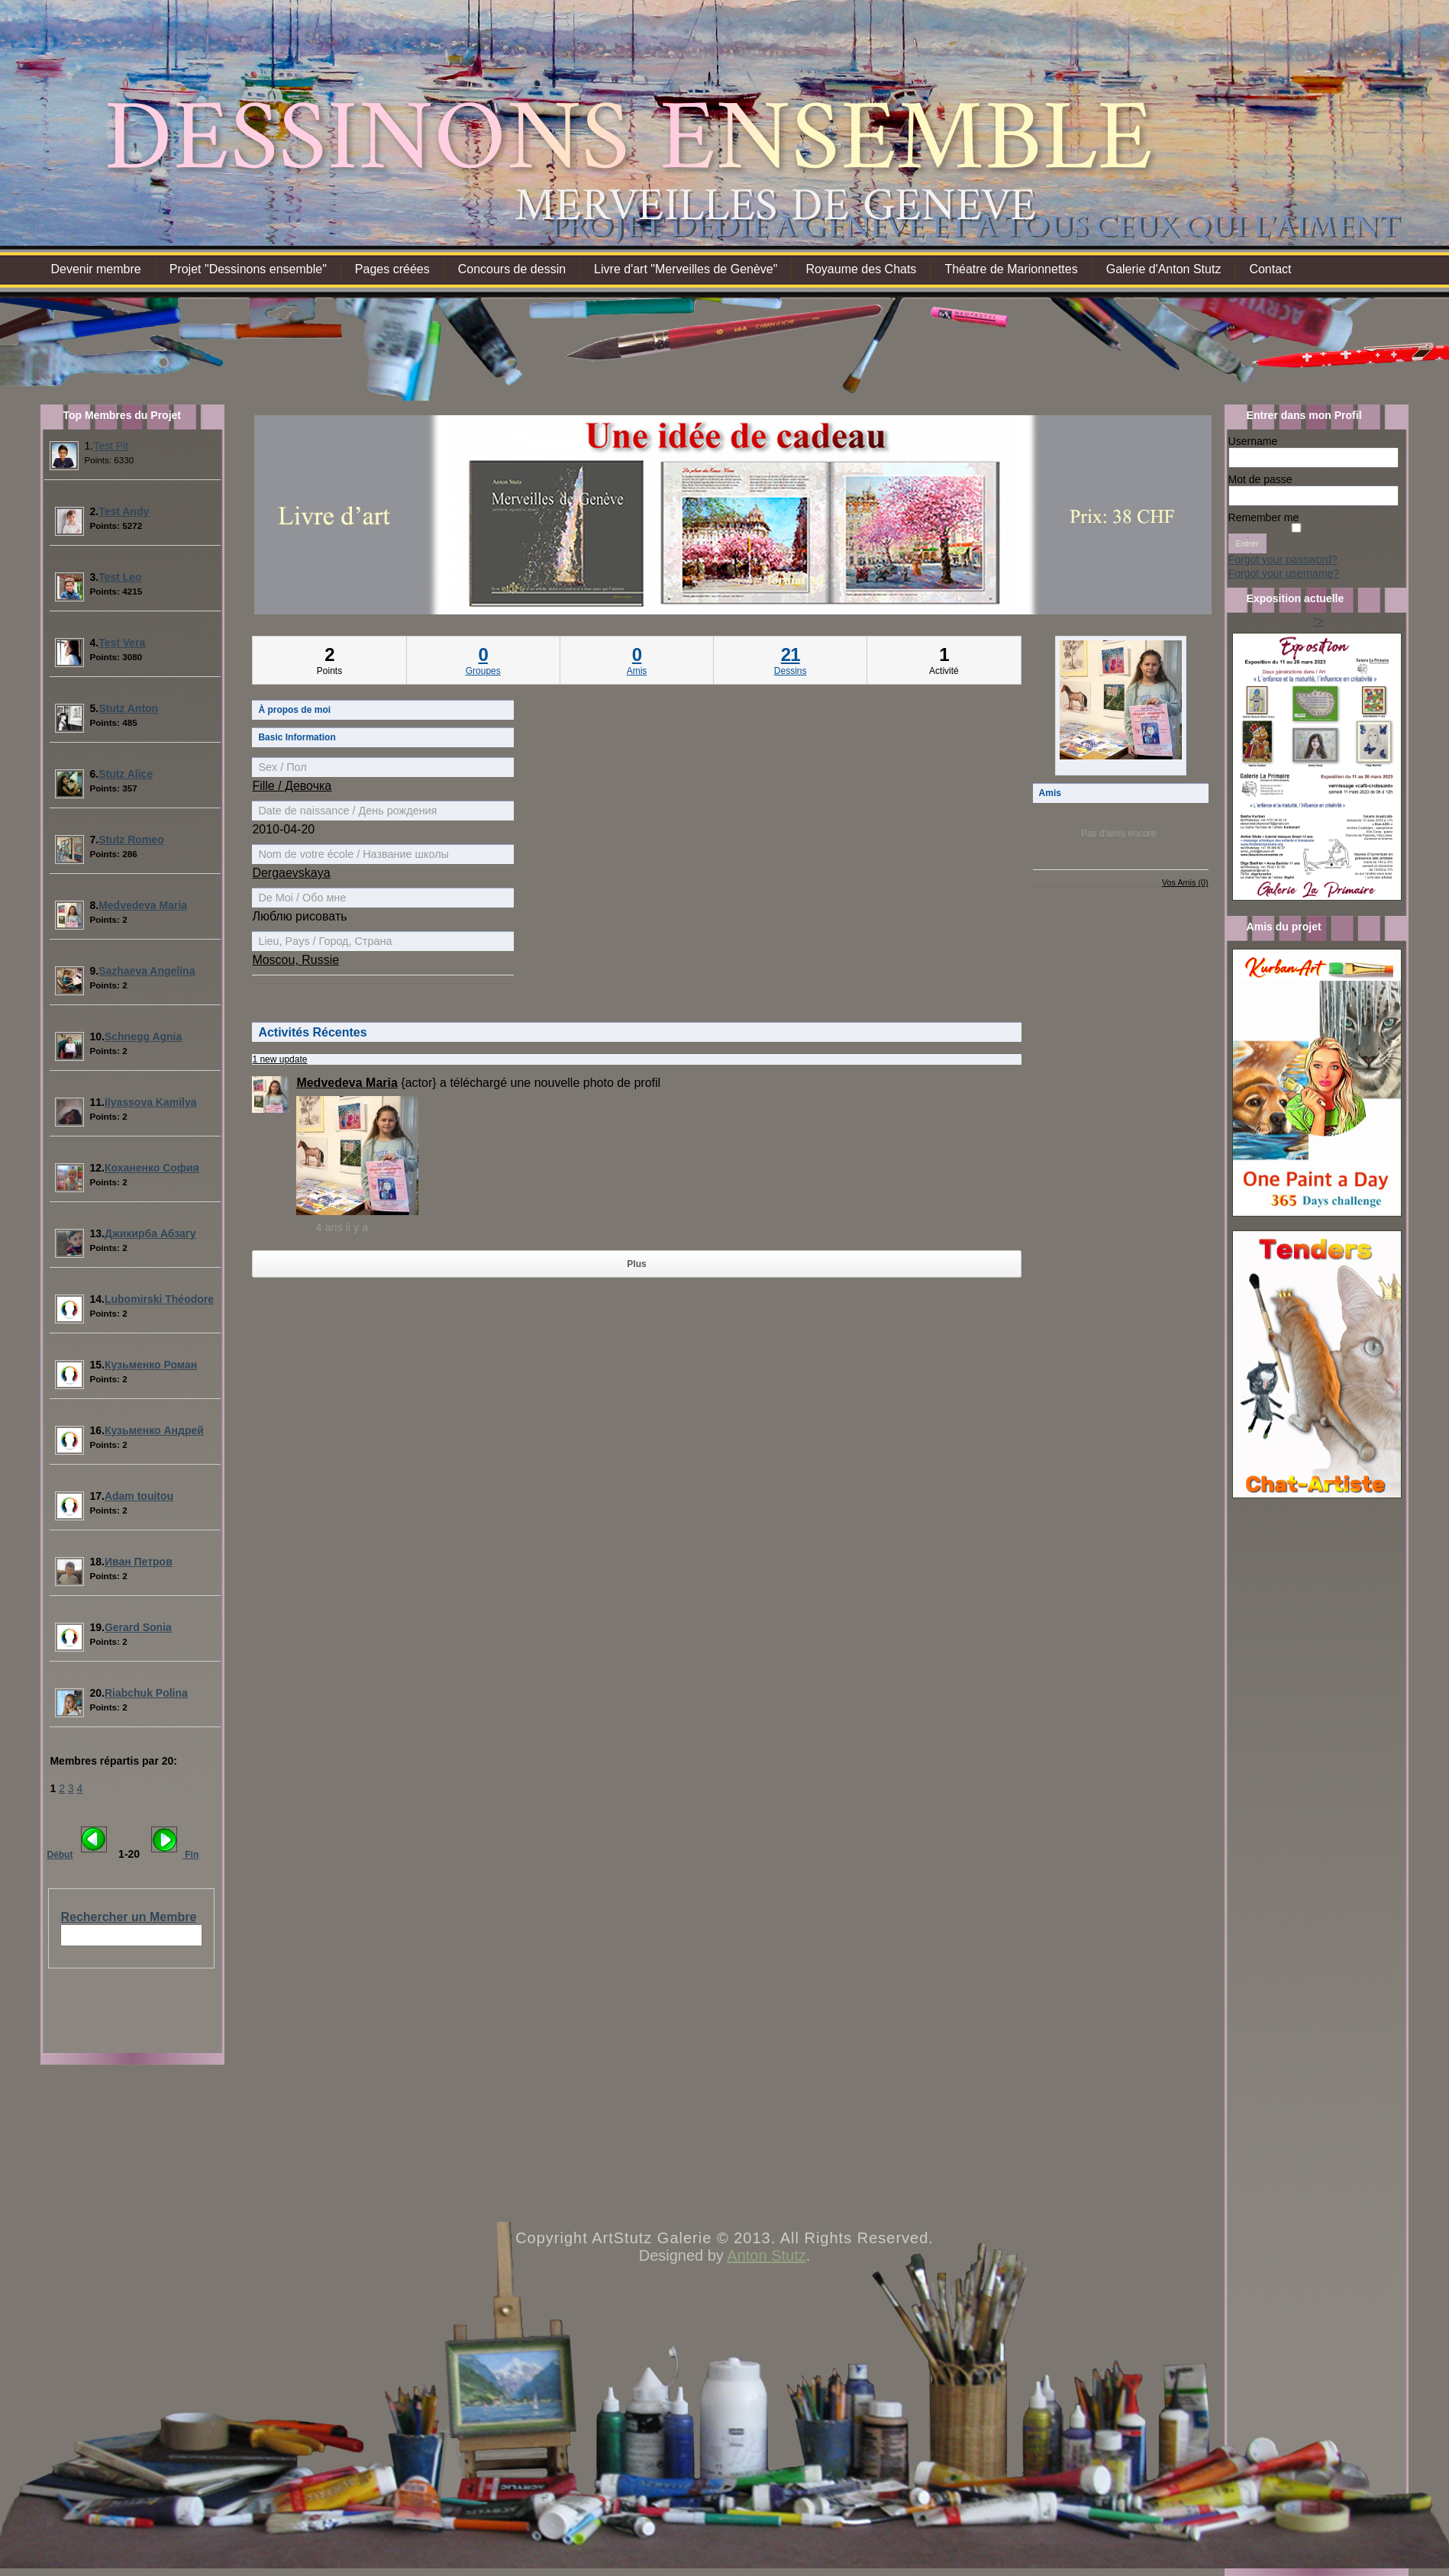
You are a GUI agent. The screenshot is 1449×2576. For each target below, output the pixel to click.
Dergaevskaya (291, 872)
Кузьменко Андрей (154, 1430)
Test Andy (123, 511)
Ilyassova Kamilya (151, 1102)
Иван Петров (139, 1562)
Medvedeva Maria (142, 905)
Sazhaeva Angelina (146, 971)
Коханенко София (152, 1168)
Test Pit (110, 446)
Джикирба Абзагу (150, 1233)
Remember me (1263, 517)
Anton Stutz (766, 2255)
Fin (190, 1854)
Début (60, 1854)
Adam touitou (139, 1496)
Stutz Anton (128, 708)
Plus (636, 1264)
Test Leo (120, 577)
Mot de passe (1260, 479)
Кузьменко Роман (151, 1365)
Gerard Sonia (138, 1627)
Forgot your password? (1283, 559)
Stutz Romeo (131, 839)
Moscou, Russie (295, 959)
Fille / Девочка (291, 785)
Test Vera (121, 643)
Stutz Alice (125, 774)
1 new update (279, 1059)
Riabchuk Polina (146, 1693)
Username (1253, 441)
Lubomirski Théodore (159, 1299)
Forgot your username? (1284, 573)
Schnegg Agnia (143, 1036)
